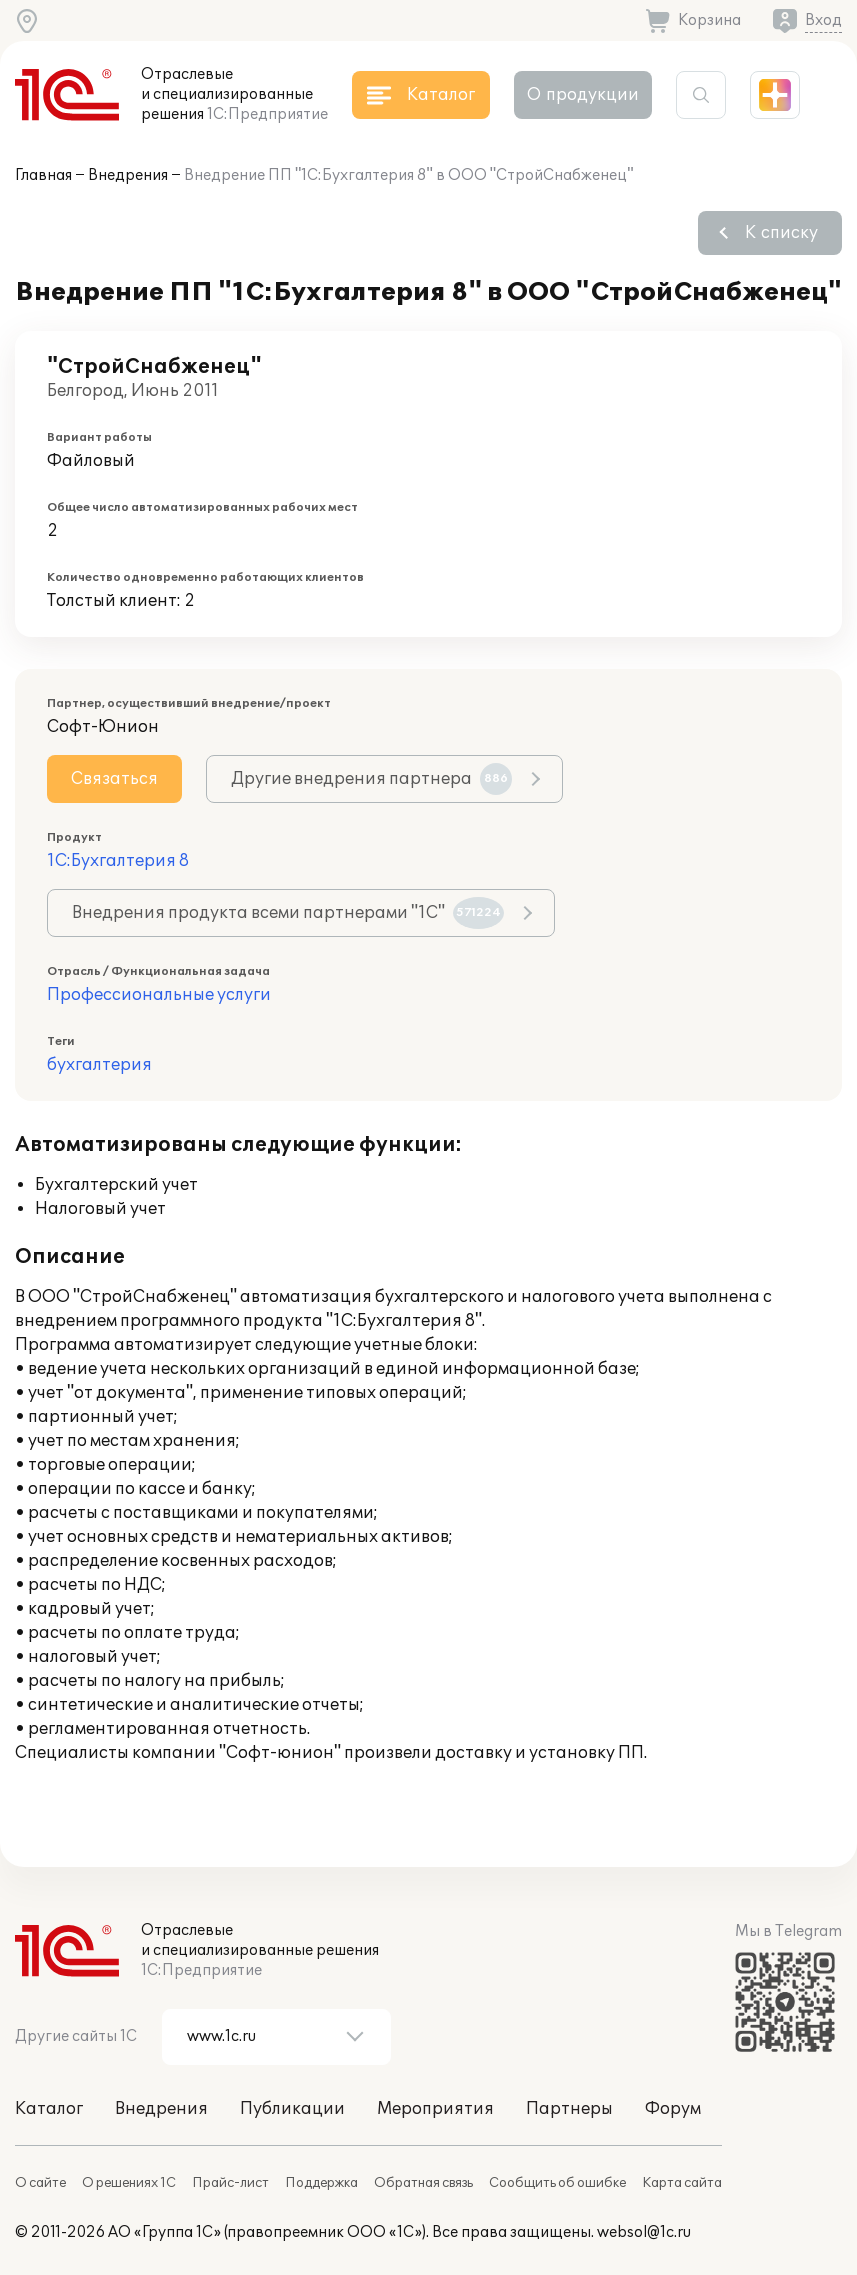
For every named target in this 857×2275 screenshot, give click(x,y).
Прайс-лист (230, 2183)
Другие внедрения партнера (371, 779)
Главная (43, 175)
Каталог (49, 2109)
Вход (823, 20)
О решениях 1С (129, 2183)
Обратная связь (423, 2183)
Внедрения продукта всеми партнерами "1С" (288, 913)
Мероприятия (435, 2109)
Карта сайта (682, 2183)
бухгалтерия (99, 1065)
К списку (781, 233)
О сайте (40, 2183)
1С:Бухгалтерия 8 (118, 861)
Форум (673, 2109)
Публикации (292, 2109)
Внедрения (128, 175)
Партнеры (569, 2109)
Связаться (114, 779)
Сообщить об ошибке (557, 2183)
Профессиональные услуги (159, 995)
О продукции (583, 95)
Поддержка (321, 2183)
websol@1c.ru (644, 2232)
